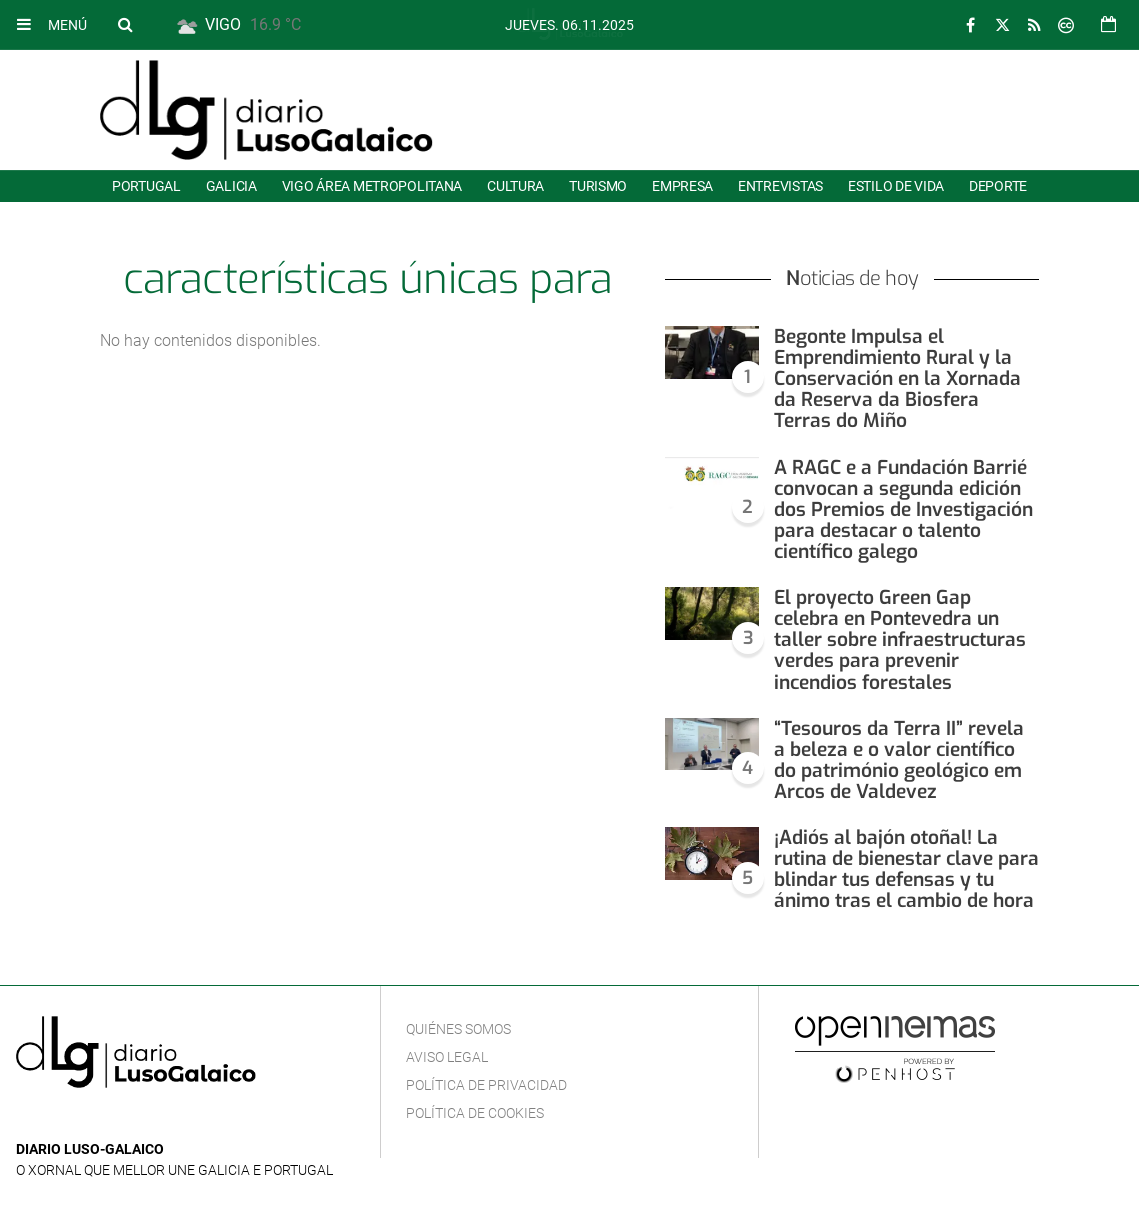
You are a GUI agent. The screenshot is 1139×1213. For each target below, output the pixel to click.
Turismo (598, 186)
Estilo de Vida (896, 186)
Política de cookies (475, 1113)
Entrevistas (780, 186)
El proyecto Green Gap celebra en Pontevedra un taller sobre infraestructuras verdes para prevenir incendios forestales (900, 639)
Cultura (515, 186)
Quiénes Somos (458, 1029)
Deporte (998, 186)
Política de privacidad (486, 1085)
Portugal (146, 186)
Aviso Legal (447, 1057)
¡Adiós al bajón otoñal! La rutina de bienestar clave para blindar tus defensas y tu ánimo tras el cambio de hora (906, 869)
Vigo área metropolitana (372, 186)
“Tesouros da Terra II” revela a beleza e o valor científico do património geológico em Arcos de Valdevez (899, 760)
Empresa (682, 186)
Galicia (231, 186)
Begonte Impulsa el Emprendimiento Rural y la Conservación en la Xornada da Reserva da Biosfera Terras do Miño (897, 378)
